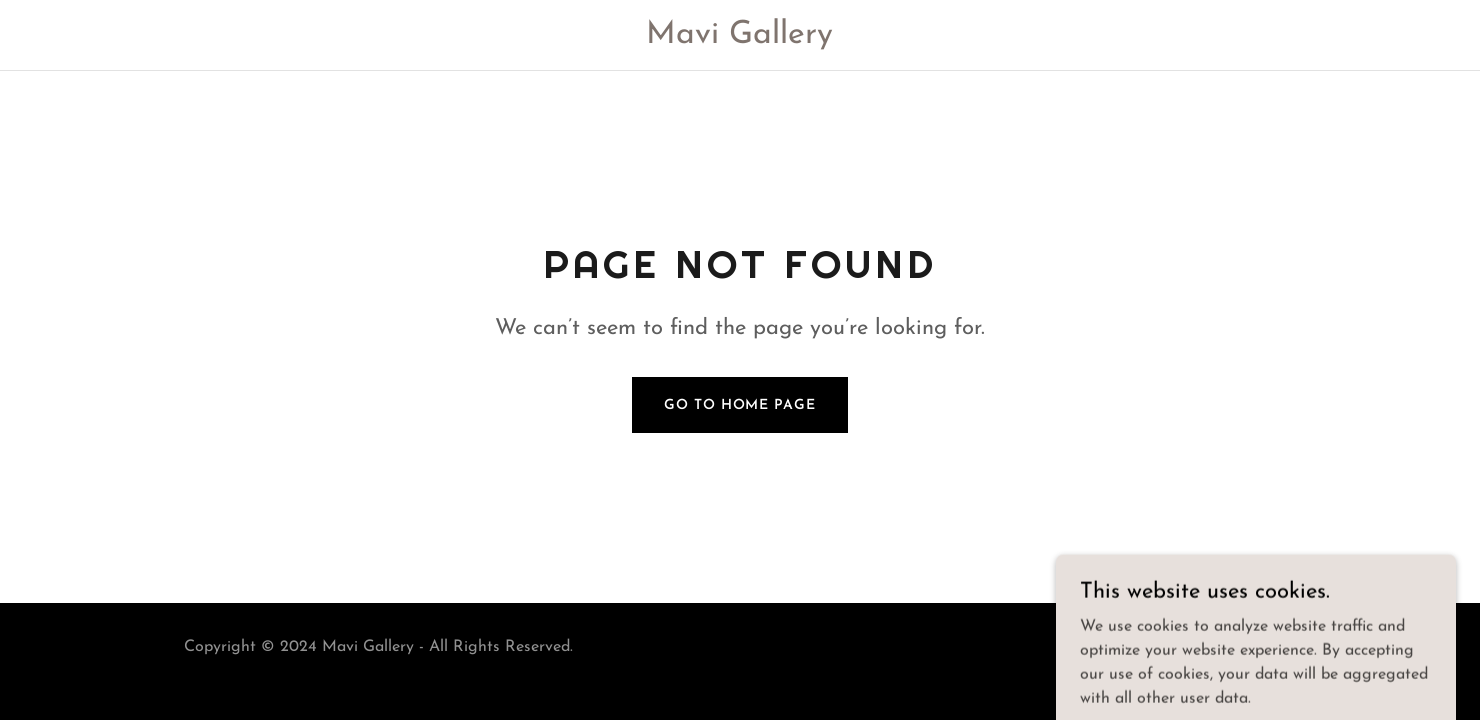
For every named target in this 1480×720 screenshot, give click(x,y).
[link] (740, 39)
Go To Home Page (739, 405)
